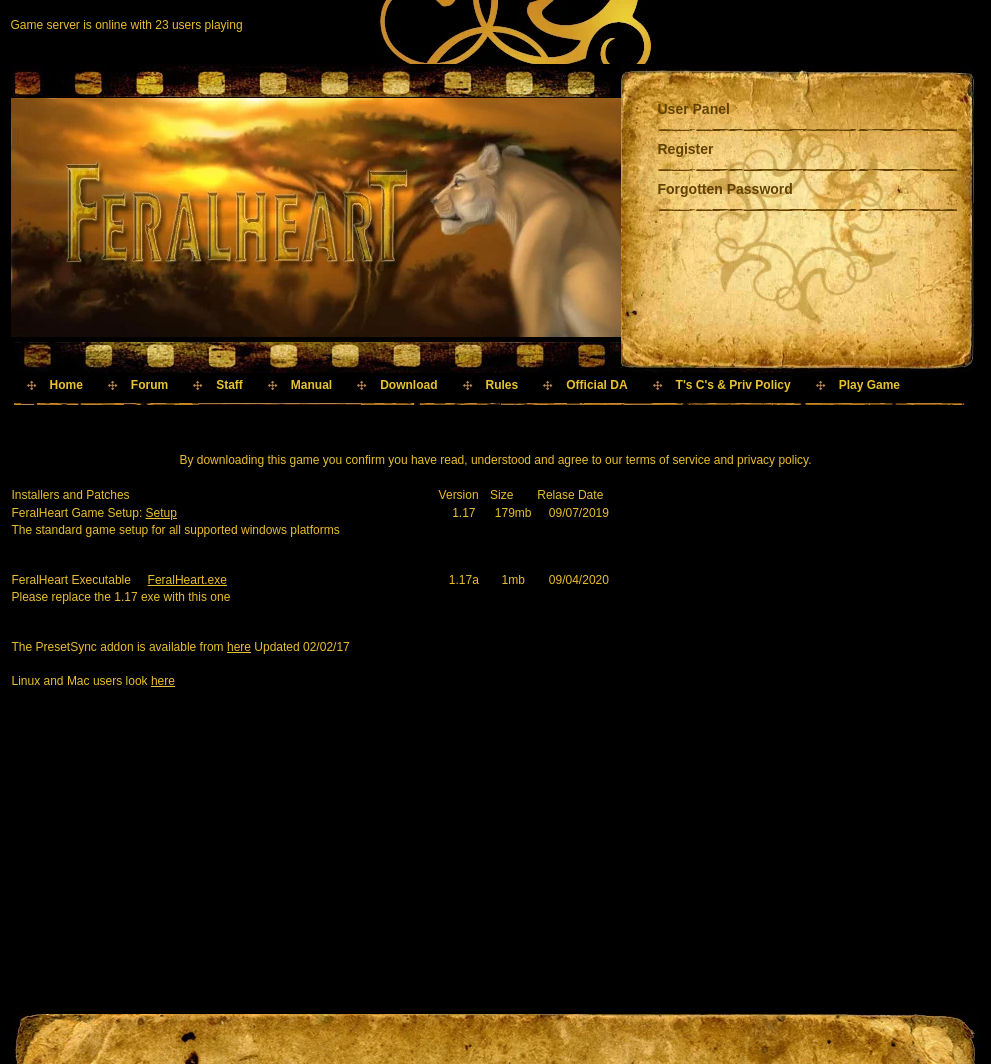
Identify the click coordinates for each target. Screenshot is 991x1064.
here (239, 647)
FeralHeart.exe (187, 580)
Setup (161, 513)
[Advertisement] (375, 422)
